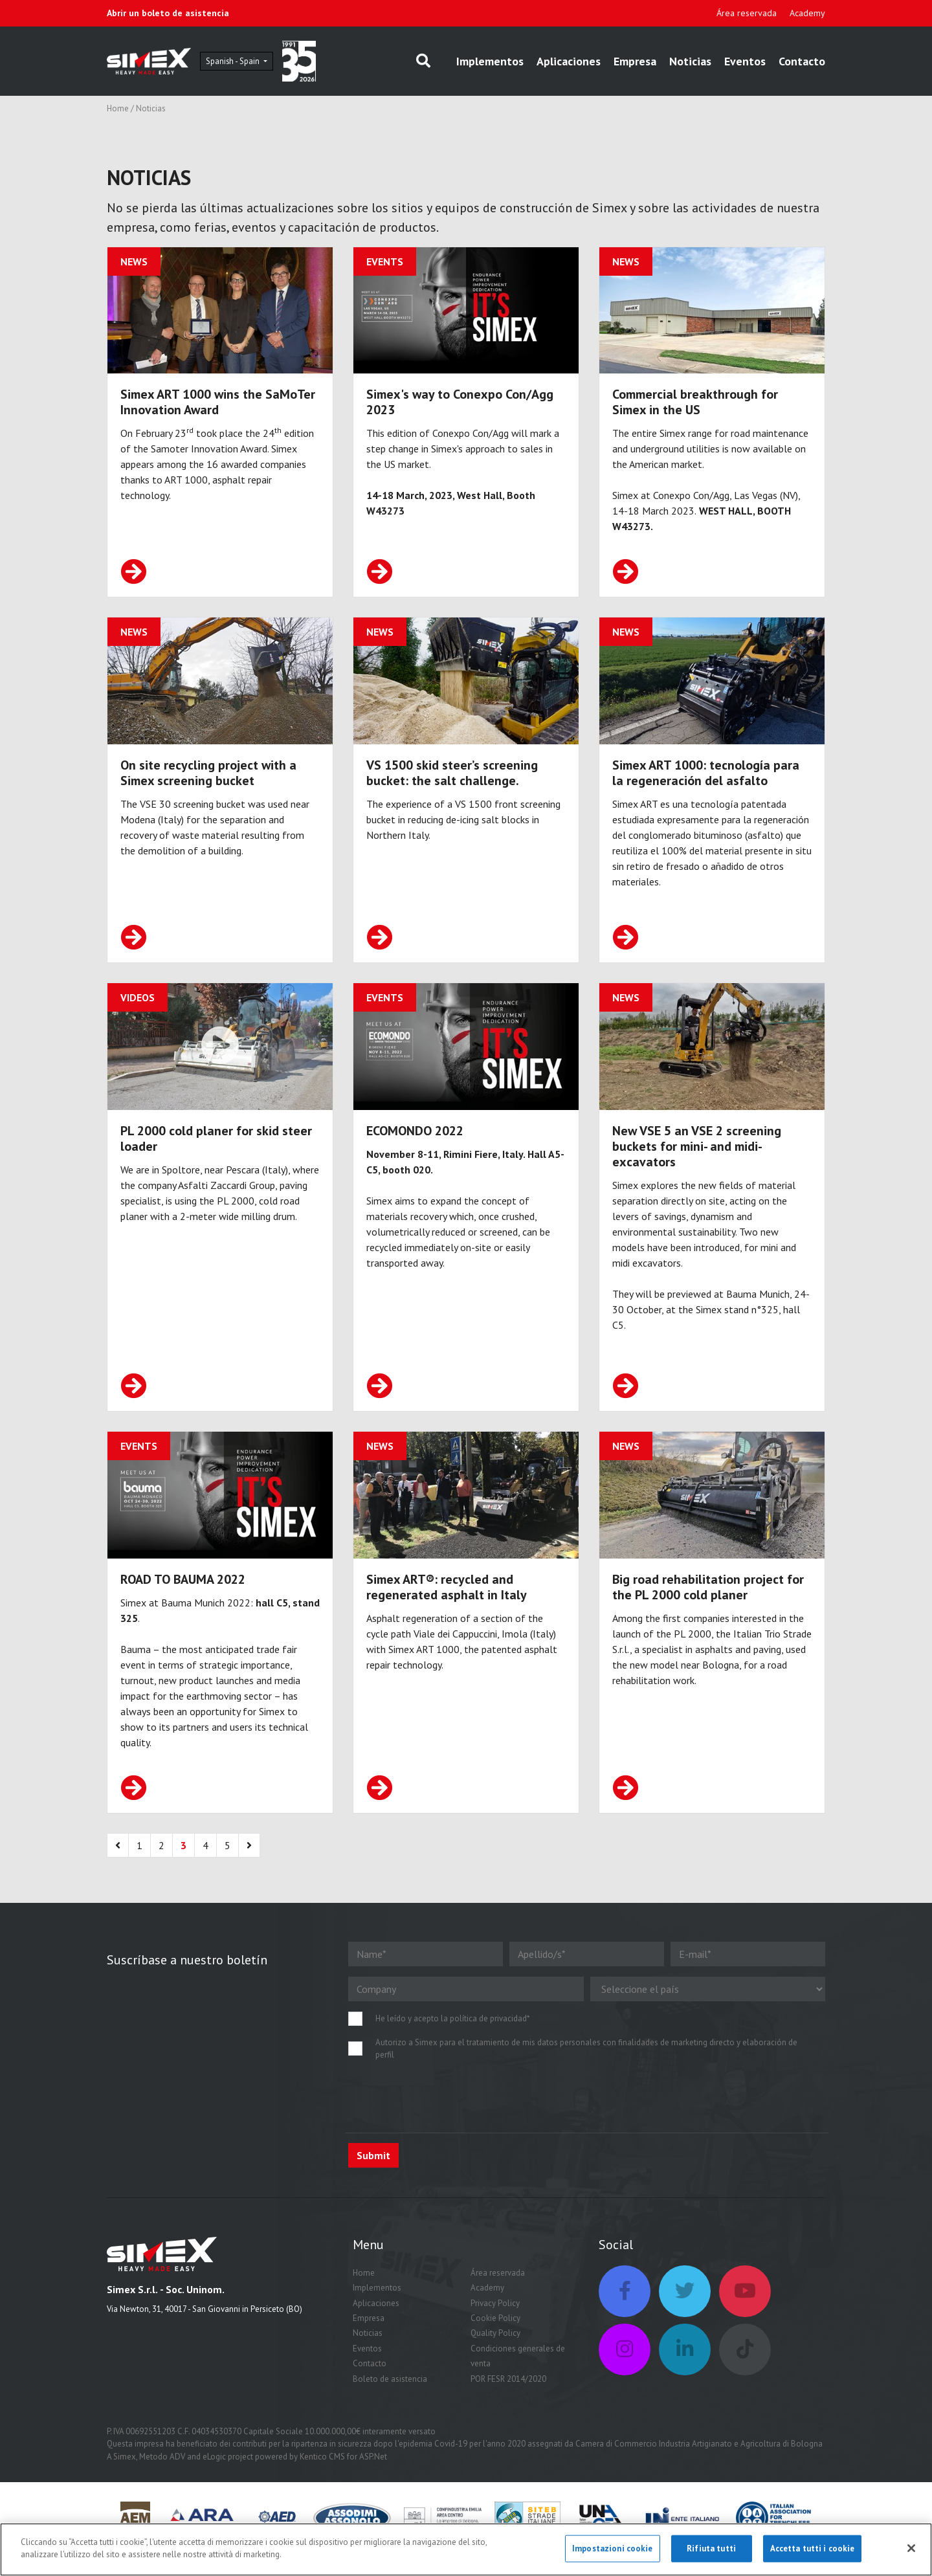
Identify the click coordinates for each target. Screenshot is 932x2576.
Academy (807, 13)
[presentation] (446, 2119)
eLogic (214, 2479)
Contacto (802, 63)
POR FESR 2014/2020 (508, 2400)
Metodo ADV (162, 2479)
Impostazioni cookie (612, 2548)
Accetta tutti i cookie (812, 2548)
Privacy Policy (495, 2325)
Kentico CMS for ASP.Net (343, 2479)
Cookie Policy (495, 2340)
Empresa (635, 63)
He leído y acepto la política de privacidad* (452, 2041)
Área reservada (746, 13)
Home (118, 112)
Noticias (690, 63)
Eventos (745, 63)
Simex (124, 2479)
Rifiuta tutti (711, 2548)
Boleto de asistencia (390, 2400)
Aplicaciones (569, 63)
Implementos (490, 63)
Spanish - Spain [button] (266, 63)
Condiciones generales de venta (518, 2378)
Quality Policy (495, 2355)
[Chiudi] (911, 2548)
